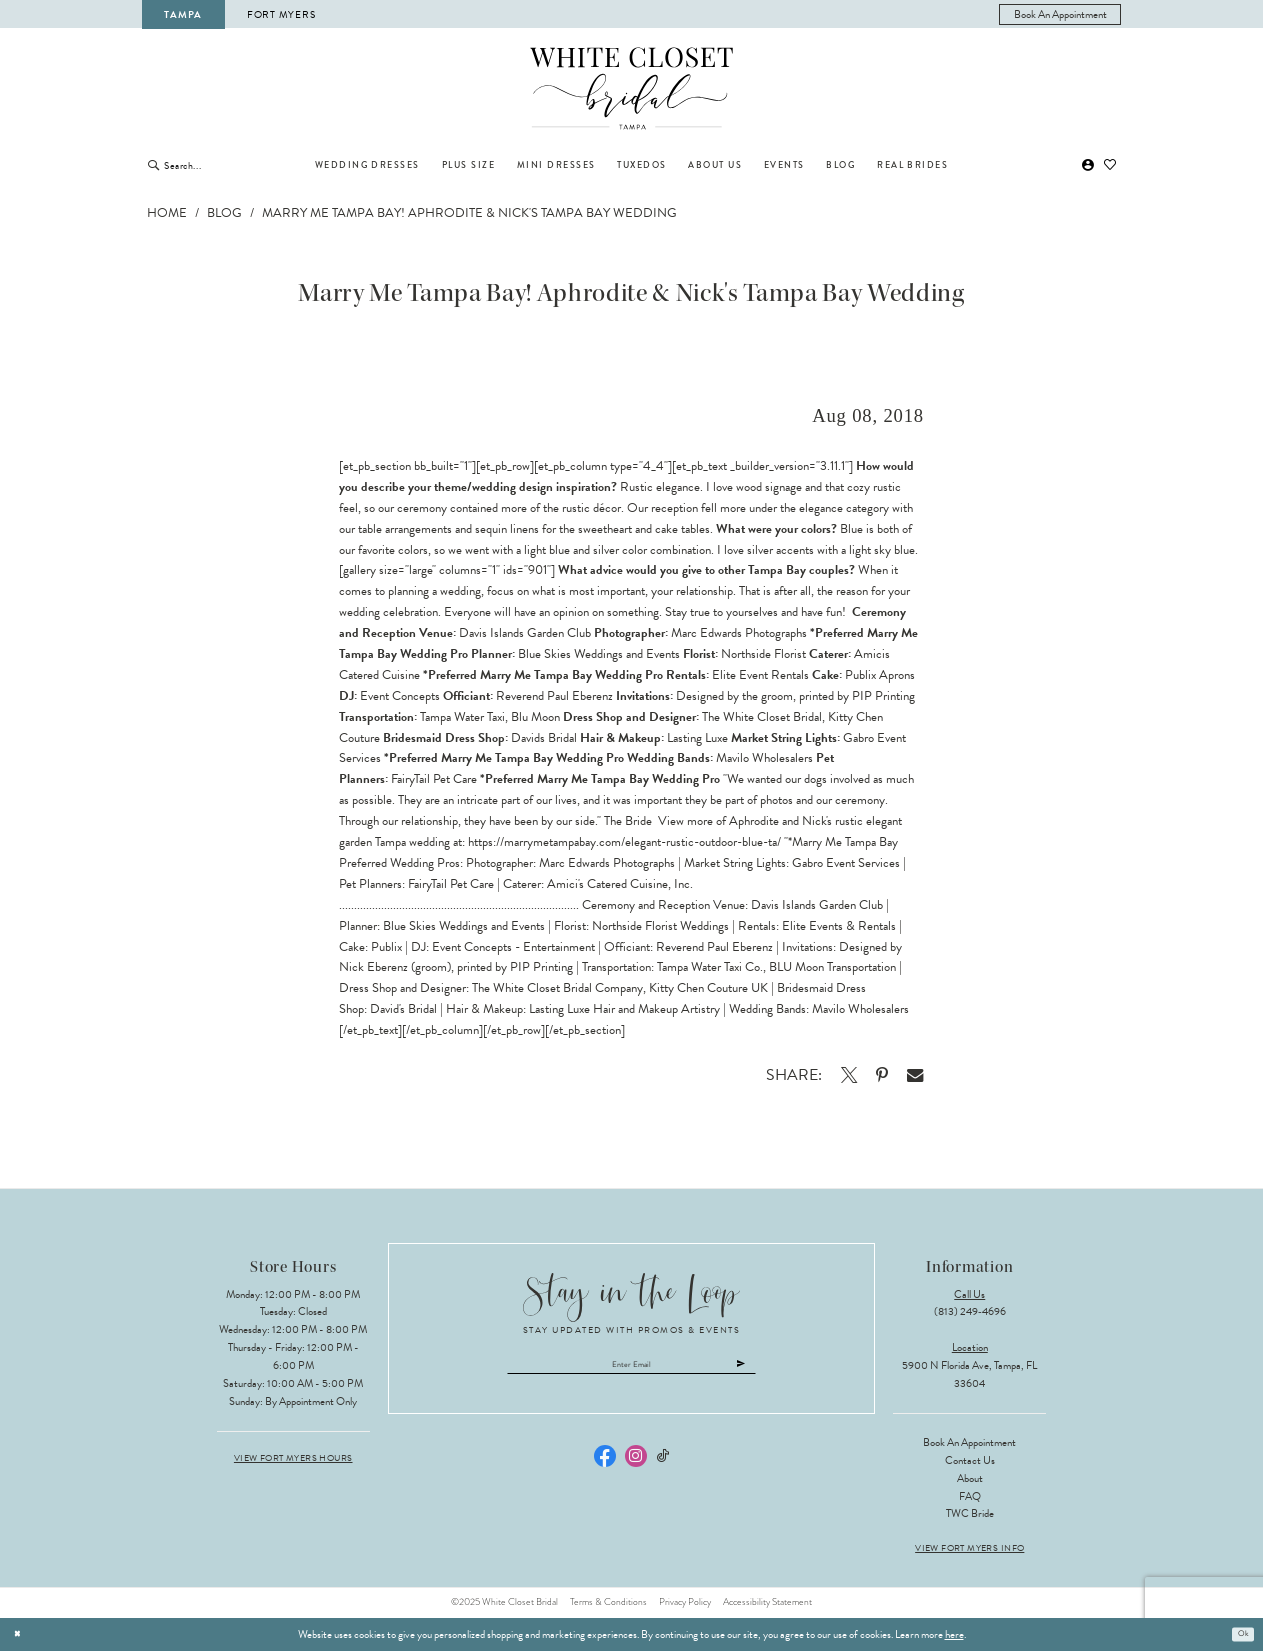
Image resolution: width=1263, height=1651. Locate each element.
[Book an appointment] (1060, 14)
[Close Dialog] (21, 1634)
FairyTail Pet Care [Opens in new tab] (434, 779)
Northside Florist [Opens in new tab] (763, 654)
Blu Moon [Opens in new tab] (535, 717)
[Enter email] (631, 1368)
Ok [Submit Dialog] (1240, 1633)
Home (167, 213)
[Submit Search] (153, 165)
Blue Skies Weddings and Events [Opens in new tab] (599, 654)
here (954, 1634)
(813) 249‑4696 (970, 1311)
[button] (1089, 165)
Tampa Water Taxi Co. (710, 967)
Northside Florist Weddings (660, 926)
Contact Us (970, 1460)
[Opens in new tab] (848, 1075)
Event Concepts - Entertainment (513, 947)
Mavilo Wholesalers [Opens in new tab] (764, 758)
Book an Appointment (969, 1442)
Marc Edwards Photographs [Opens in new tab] (739, 633)
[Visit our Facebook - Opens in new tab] (605, 1463)
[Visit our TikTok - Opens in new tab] (662, 1463)
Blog (224, 213)
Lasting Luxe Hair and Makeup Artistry (624, 1009)
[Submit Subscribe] (784, 1368)
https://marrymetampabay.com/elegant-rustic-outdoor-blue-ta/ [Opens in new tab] (624, 842)
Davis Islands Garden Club (817, 905)
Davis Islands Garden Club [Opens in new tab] (525, 633)
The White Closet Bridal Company (557, 988)
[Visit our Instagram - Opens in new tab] (636, 1463)
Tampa (183, 14)
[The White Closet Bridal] (631, 89)
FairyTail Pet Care (451, 884)
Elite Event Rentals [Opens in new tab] (760, 675)
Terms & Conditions (608, 1602)
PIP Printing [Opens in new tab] (883, 696)
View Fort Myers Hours (293, 1458)
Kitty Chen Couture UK (708, 988)
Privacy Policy (685, 1602)
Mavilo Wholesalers (860, 1009)
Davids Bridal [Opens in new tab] (544, 738)
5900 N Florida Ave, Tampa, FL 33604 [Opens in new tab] (969, 1374)
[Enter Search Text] (229, 165)
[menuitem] (1060, 14)
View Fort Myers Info (969, 1548)
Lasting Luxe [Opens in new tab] (697, 738)
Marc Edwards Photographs (607, 863)
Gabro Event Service (846, 863)
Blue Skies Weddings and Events (464, 926)
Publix (386, 947)
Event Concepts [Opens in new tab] (400, 696)
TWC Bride (970, 1513)
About (970, 1478)
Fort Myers (281, 14)
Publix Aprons (880, 675)
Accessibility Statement (767, 1602)
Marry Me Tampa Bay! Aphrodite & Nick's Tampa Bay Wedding (469, 213)
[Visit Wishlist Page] (1110, 165)
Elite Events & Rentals (839, 926)
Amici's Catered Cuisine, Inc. (620, 884)
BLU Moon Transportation (832, 967)
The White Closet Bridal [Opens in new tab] (762, 717)
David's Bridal (403, 1009)
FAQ (970, 1496)
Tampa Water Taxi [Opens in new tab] (462, 717)
